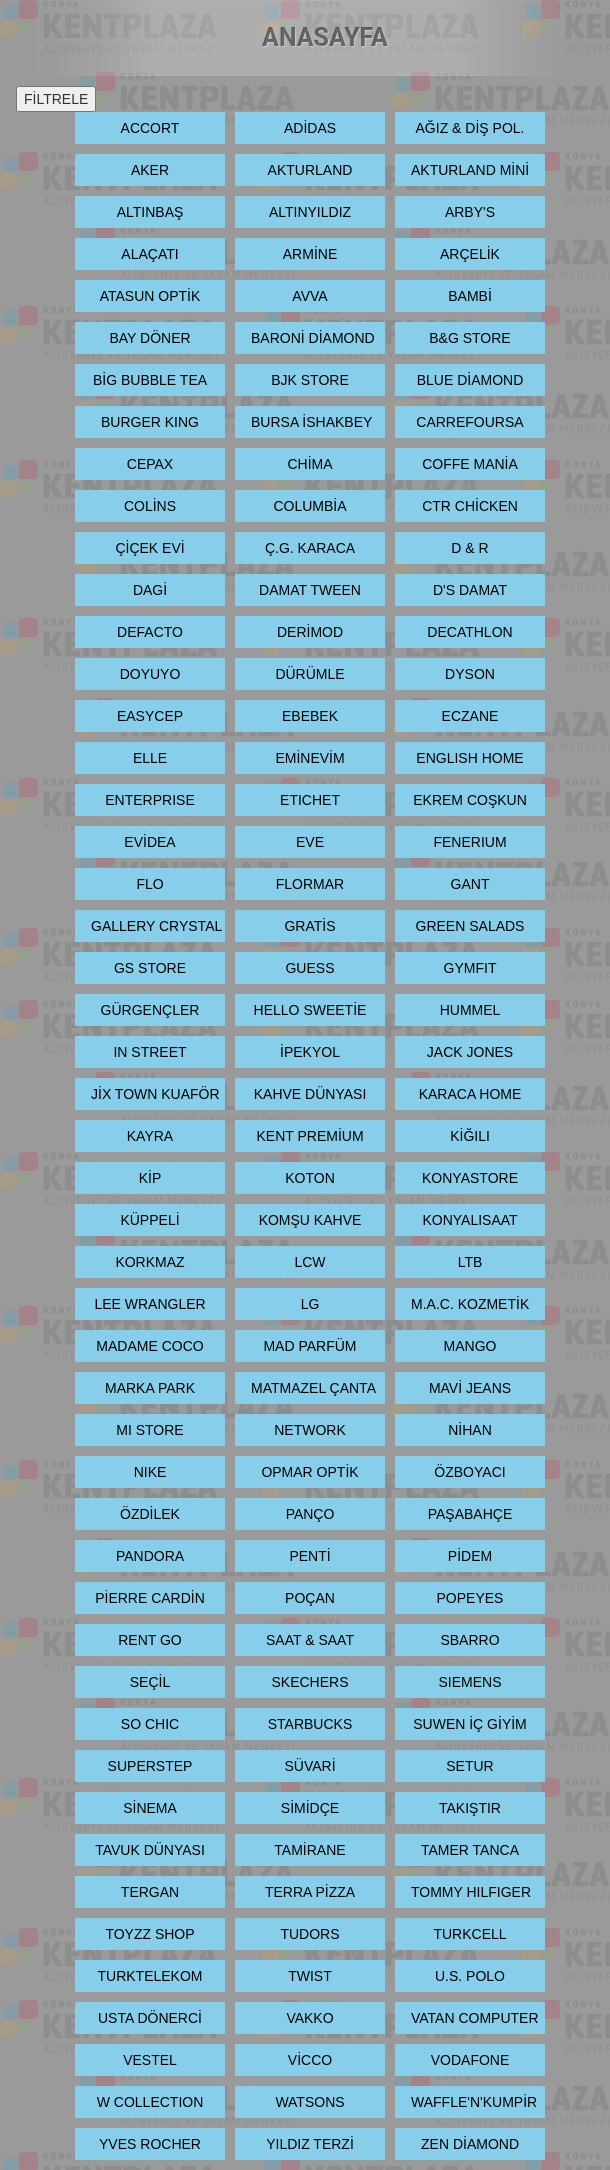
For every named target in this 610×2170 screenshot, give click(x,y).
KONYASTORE (470, 1178)
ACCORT (150, 128)
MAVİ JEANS (470, 1388)
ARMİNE (310, 254)
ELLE (150, 758)
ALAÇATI (149, 254)
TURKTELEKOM (149, 1976)
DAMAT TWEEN (310, 590)
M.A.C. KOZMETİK (470, 1304)
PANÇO (310, 1514)
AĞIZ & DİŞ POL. (470, 128)
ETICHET (310, 800)
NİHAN (470, 1430)
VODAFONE (470, 2060)
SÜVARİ (309, 1766)
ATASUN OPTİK (150, 296)
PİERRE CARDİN (150, 1598)
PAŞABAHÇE (470, 1514)
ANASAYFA (325, 37)
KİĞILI (470, 1136)
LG (310, 1304)
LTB (470, 1262)
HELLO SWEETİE (310, 1010)
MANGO (470, 1346)
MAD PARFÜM (309, 1346)
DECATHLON (469, 632)
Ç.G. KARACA (310, 548)
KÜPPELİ (149, 1220)
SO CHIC (150, 1724)
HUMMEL (470, 1010)
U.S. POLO (470, 1976)
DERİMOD (310, 632)
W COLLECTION (150, 2102)
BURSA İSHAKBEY (311, 422)
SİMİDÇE (310, 1808)
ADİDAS (310, 128)
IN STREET (149, 1052)
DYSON (470, 674)
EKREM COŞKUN (470, 800)
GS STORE (150, 968)
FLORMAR (310, 884)
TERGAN (150, 1892)
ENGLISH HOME (469, 758)
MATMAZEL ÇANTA (313, 1388)
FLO (149, 884)
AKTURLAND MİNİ (470, 170)
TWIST (310, 1976)
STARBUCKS (310, 1724)
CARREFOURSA (469, 422)
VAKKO (309, 2018)
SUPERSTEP (150, 1766)
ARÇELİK (470, 254)
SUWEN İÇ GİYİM (470, 1724)
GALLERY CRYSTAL (156, 926)
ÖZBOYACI (469, 1472)
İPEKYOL (310, 1052)
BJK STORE (310, 380)
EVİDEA (149, 842)
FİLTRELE (56, 99)
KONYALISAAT (469, 1220)
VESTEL (150, 2060)
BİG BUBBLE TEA (150, 380)
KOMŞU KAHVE (310, 1220)
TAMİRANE (309, 1850)
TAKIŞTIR (470, 1808)
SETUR (469, 1766)
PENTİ (309, 1556)
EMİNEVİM (309, 758)
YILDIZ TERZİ (310, 2144)
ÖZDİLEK (150, 1514)
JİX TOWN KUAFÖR (155, 1094)
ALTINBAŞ (150, 212)
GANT (470, 884)
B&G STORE (469, 338)
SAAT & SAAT (310, 1640)
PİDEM (470, 1556)
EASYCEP (150, 716)
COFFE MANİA (470, 464)
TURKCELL (469, 1934)
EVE (310, 842)
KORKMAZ (149, 1262)
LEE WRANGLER (149, 1304)
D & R (469, 548)
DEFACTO (150, 632)
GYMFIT (470, 968)
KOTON (310, 1178)
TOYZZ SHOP (149, 1934)
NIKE (150, 1472)
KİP (150, 1178)
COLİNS (150, 506)
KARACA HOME (470, 1094)
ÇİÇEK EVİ (149, 548)
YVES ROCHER (150, 2144)
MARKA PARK (150, 1388)
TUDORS (309, 1934)
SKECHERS (309, 1682)
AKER (150, 170)
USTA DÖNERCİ (150, 2018)
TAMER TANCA (470, 1850)
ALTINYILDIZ (310, 212)
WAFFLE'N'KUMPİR (474, 2102)
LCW (309, 1262)
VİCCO (310, 2060)
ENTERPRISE (149, 800)
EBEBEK (310, 716)
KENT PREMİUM (309, 1136)
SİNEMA (150, 1808)
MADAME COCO (149, 1346)
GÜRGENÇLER (150, 1010)
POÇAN (310, 1598)
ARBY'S (470, 212)
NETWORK (310, 1430)
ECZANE (470, 716)
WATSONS (309, 2102)
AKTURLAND (310, 170)
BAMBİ (470, 296)
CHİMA (309, 464)
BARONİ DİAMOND (313, 338)
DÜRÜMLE (309, 674)
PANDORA (150, 1556)
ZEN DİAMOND (470, 2144)
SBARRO (469, 1640)
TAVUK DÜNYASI (150, 1850)
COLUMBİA (309, 506)
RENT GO (150, 1640)
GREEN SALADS (470, 926)
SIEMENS (469, 1682)
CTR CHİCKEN (470, 506)
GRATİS (309, 926)
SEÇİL (150, 1682)
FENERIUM (469, 842)
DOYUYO (150, 674)
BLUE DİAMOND (470, 380)
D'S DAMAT (470, 590)
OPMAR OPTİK (309, 1472)
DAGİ (150, 590)
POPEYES (470, 1598)
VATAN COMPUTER (475, 2018)
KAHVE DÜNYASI (310, 1094)
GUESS (309, 968)
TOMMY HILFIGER (471, 1892)
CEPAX (150, 464)
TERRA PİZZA (310, 1892)
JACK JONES (470, 1052)
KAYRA (150, 1136)
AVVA (309, 296)
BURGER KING (150, 422)
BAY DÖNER (149, 338)
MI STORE (149, 1430)
